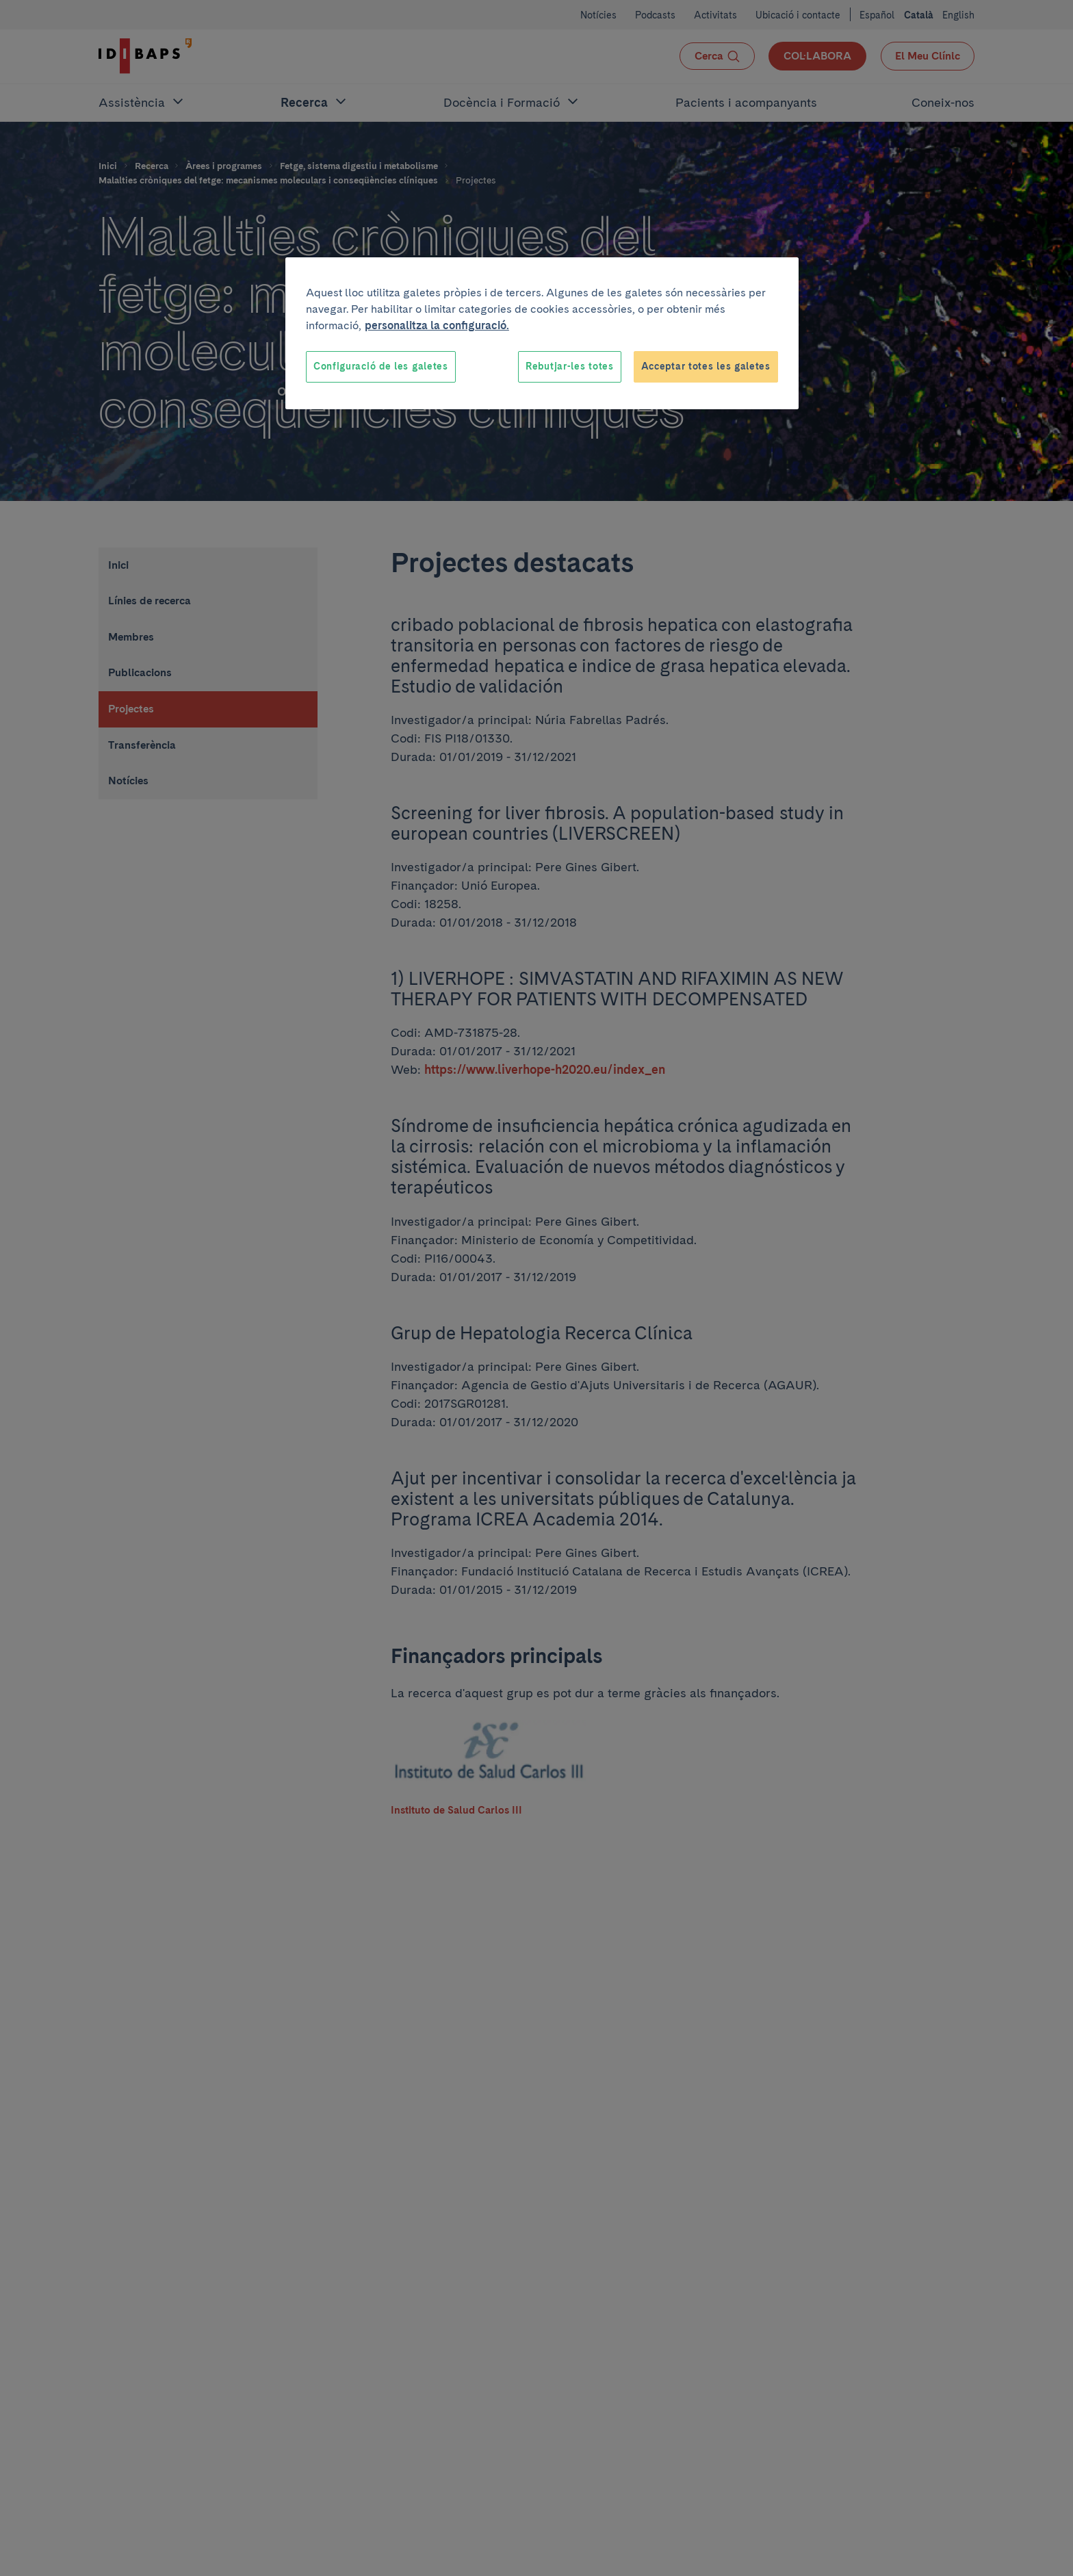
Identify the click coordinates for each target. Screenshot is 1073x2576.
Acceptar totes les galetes (706, 366)
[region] (542, 333)
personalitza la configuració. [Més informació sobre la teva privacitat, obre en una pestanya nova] (437, 325)
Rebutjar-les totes (570, 366)
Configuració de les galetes (380, 366)
